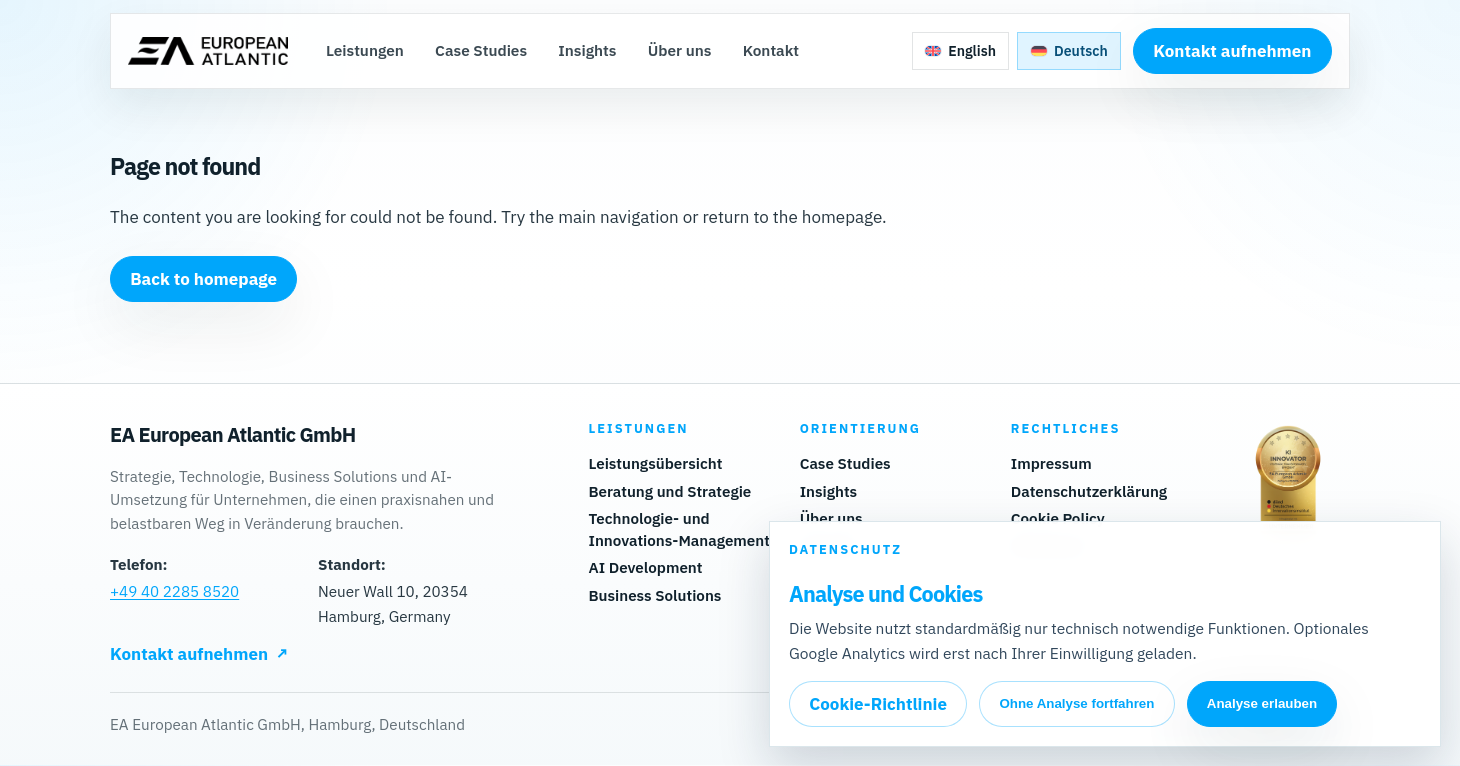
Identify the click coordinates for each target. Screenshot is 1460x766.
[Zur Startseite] (209, 51)
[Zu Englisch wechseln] (960, 52)
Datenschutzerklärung (1089, 492)
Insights (588, 51)
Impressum (1051, 464)
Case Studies (482, 51)
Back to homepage (203, 280)
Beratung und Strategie (669, 492)
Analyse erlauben (1262, 703)
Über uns (681, 51)
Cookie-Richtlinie (878, 704)
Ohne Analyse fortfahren (1076, 703)
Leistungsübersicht (655, 464)
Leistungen (366, 51)
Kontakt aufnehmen (1231, 51)
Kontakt (772, 51)
